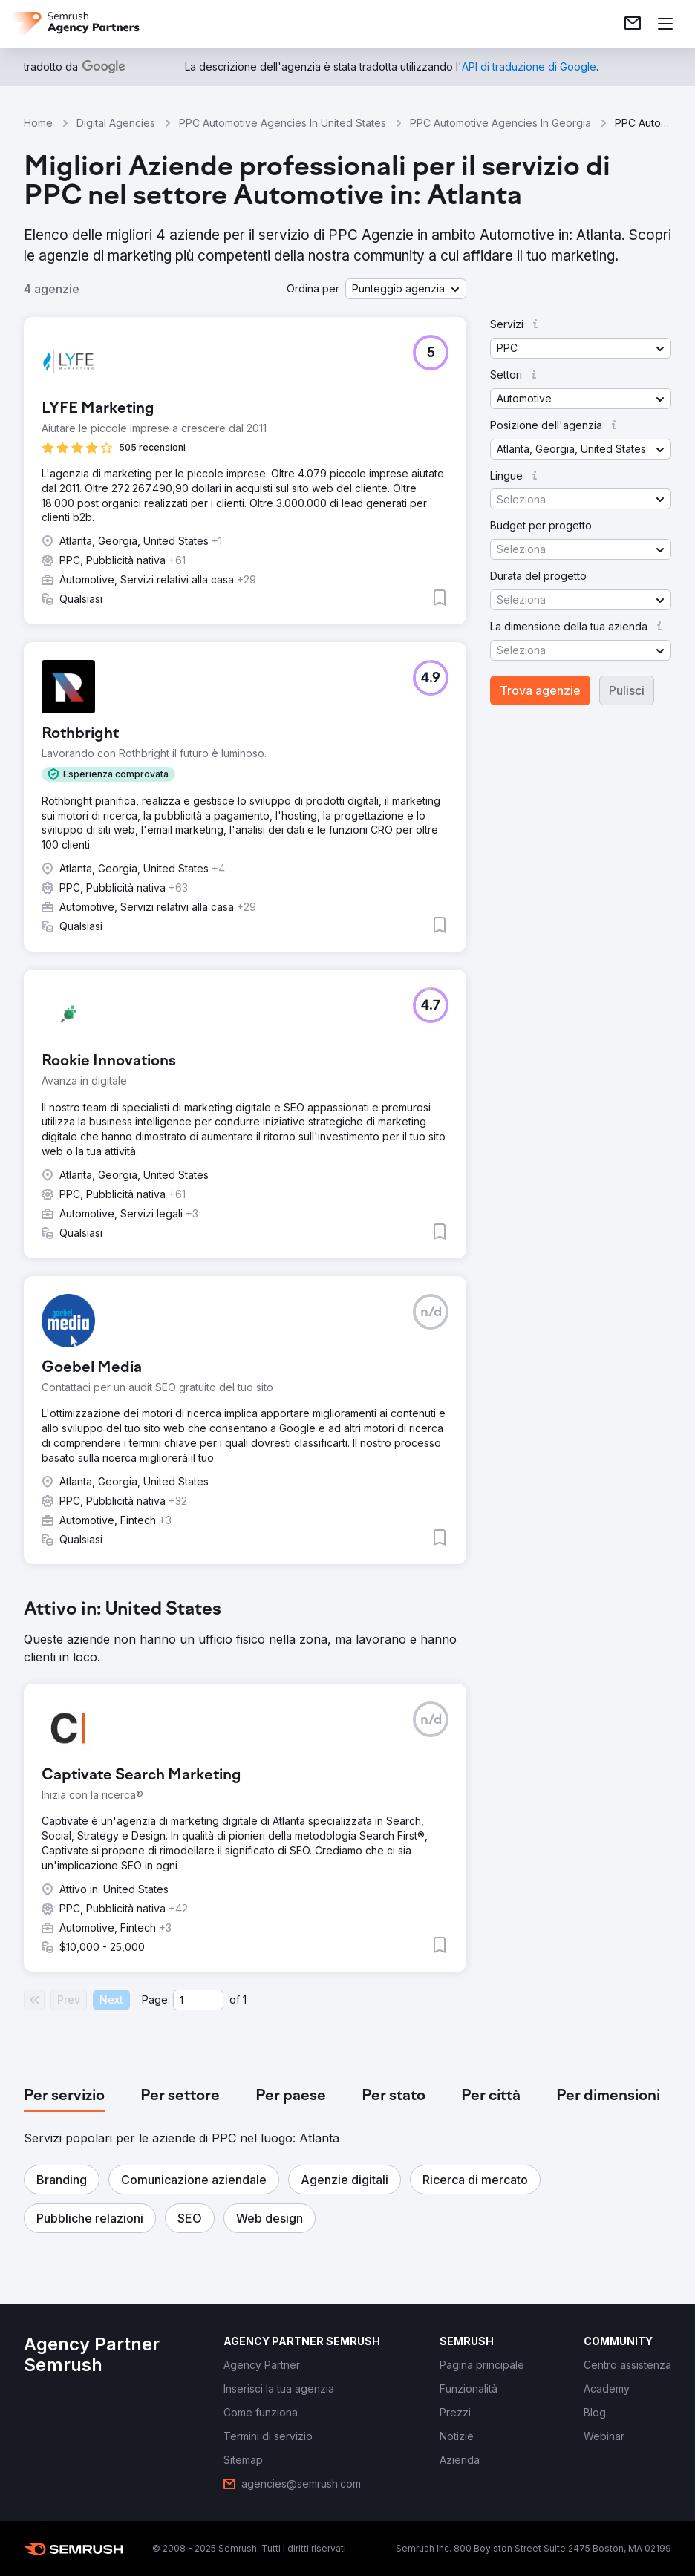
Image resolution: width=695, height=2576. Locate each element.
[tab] (64, 2096)
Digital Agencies (115, 123)
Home (38, 123)
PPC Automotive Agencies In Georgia (500, 123)
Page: (156, 1999)
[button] (405, 288)
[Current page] (198, 2000)
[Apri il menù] (665, 24)
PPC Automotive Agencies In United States (282, 123)
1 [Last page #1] (245, 1999)
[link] (633, 23)
